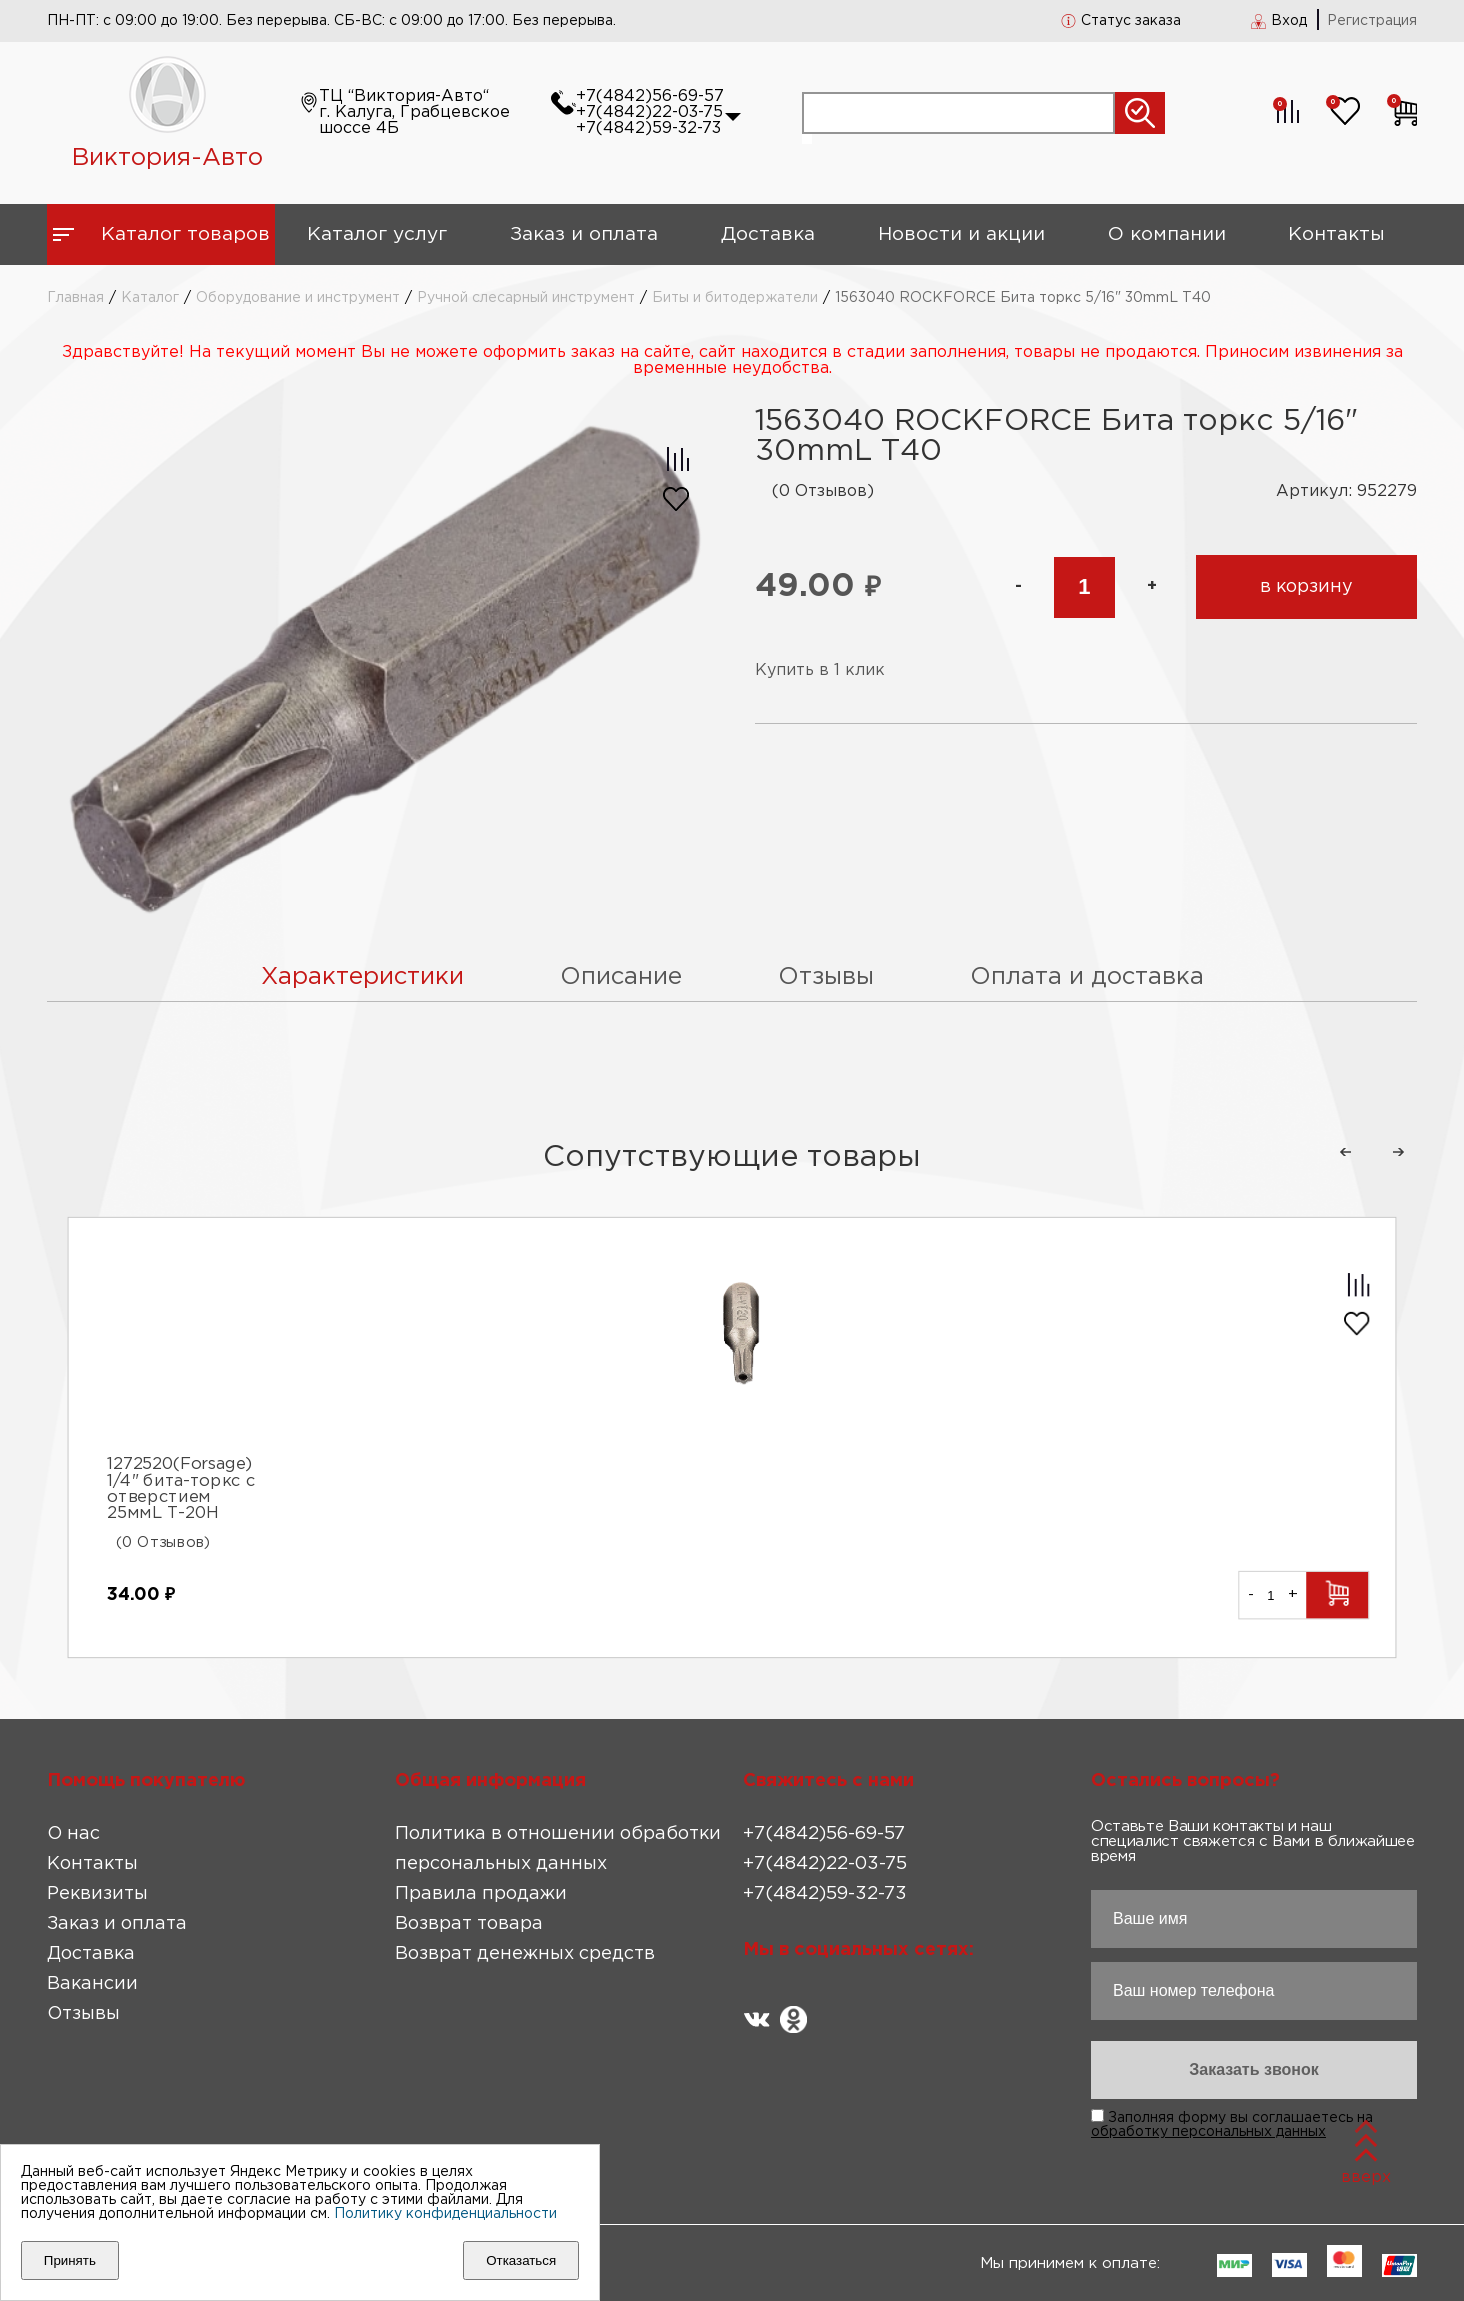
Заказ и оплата (584, 234)
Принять (70, 2260)
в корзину (1306, 587)
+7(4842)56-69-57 (650, 96)
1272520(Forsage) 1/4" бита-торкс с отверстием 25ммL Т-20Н (181, 1489)
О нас (73, 1834)
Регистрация (1372, 21)
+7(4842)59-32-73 (648, 128)
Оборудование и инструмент (298, 298)
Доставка (768, 234)
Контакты (1336, 234)
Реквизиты (97, 1894)
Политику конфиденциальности (445, 2214)
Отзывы (83, 2014)
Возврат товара (469, 1924)
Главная (75, 298)
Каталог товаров (185, 234)
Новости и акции (961, 234)
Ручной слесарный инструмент (526, 298)
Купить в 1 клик (820, 670)
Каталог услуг (377, 234)
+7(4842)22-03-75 (649, 112)
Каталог (150, 298)
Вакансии (92, 1984)
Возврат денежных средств (525, 1954)
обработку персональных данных (1208, 2132)
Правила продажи (481, 1894)
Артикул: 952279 (1346, 491)
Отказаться (521, 2260)
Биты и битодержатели (735, 298)
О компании (1167, 234)
